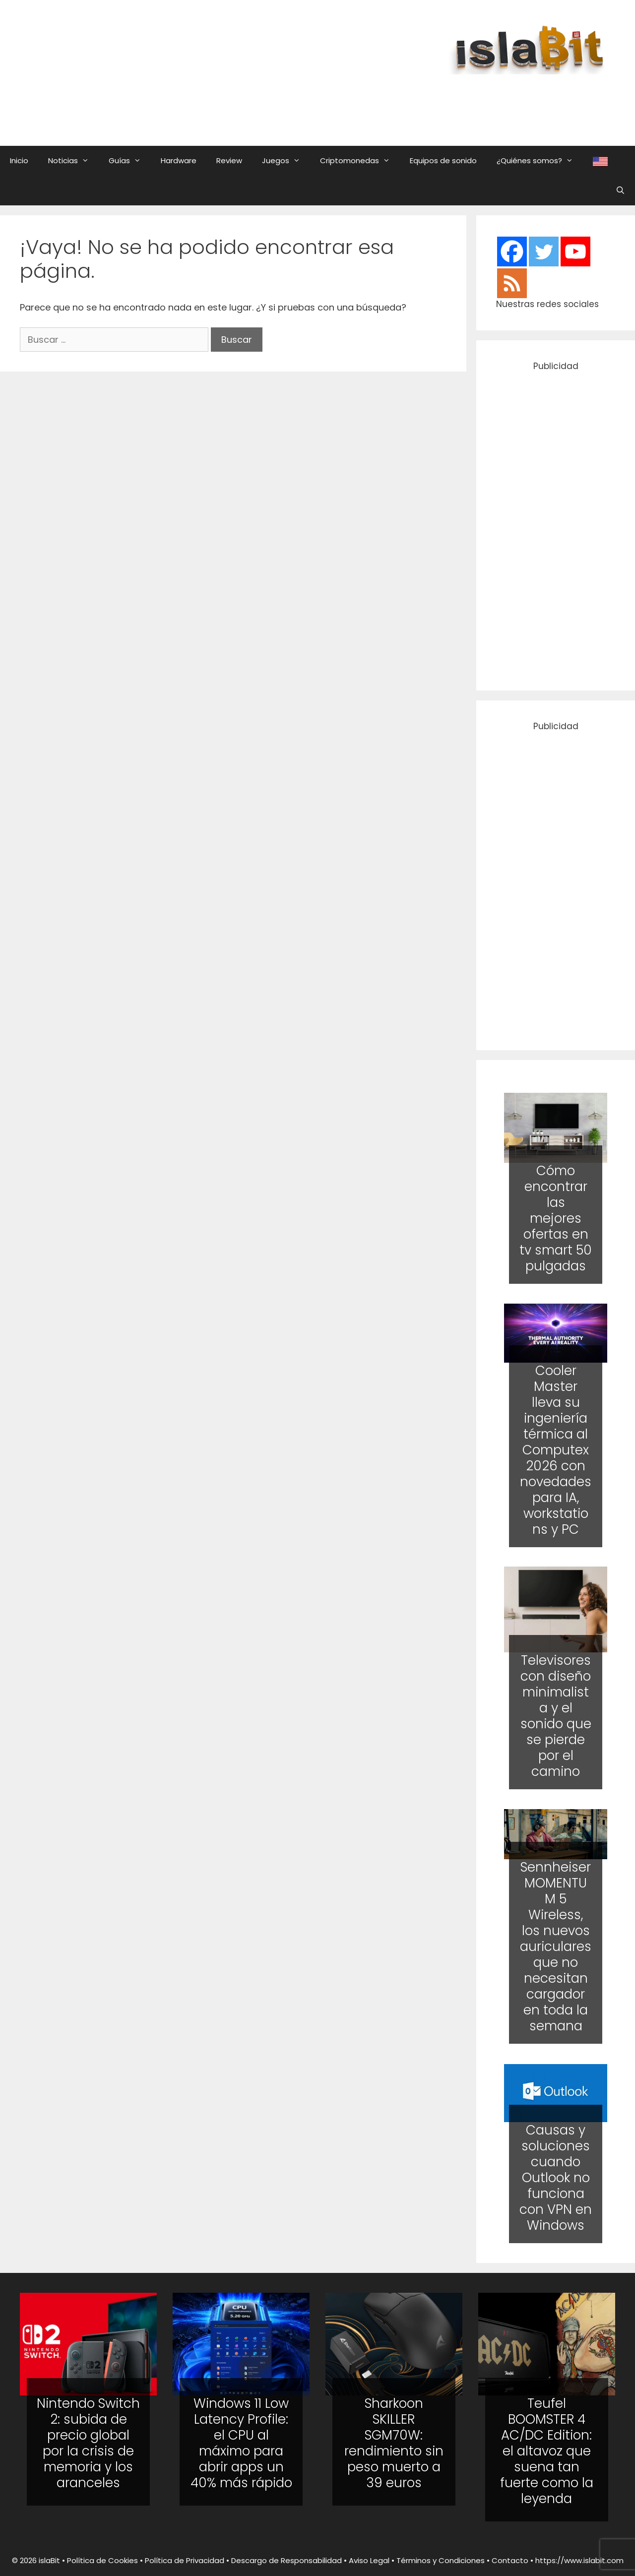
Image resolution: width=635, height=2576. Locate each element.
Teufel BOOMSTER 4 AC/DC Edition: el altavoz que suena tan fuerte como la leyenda (546, 2451)
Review (229, 160)
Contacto (510, 2560)
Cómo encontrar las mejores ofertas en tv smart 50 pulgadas (555, 1218)
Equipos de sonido (443, 160)
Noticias (73, 161)
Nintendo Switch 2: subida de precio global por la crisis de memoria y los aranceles (88, 2443)
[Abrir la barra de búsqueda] (620, 190)
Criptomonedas (360, 161)
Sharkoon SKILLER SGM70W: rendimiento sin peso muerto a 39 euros (394, 2443)
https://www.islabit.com (579, 2560)
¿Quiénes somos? (540, 161)
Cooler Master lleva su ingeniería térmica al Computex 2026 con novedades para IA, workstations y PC (555, 1449)
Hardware (178, 160)
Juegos (286, 161)
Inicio (19, 160)
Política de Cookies (102, 2560)
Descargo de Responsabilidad (286, 2560)
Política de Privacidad (184, 2560)
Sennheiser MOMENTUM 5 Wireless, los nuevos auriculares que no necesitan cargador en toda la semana (555, 1947)
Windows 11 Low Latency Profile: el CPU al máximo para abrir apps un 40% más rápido (241, 2443)
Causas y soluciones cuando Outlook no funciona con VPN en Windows (555, 2177)
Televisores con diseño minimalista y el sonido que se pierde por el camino (555, 1715)
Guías (130, 161)
